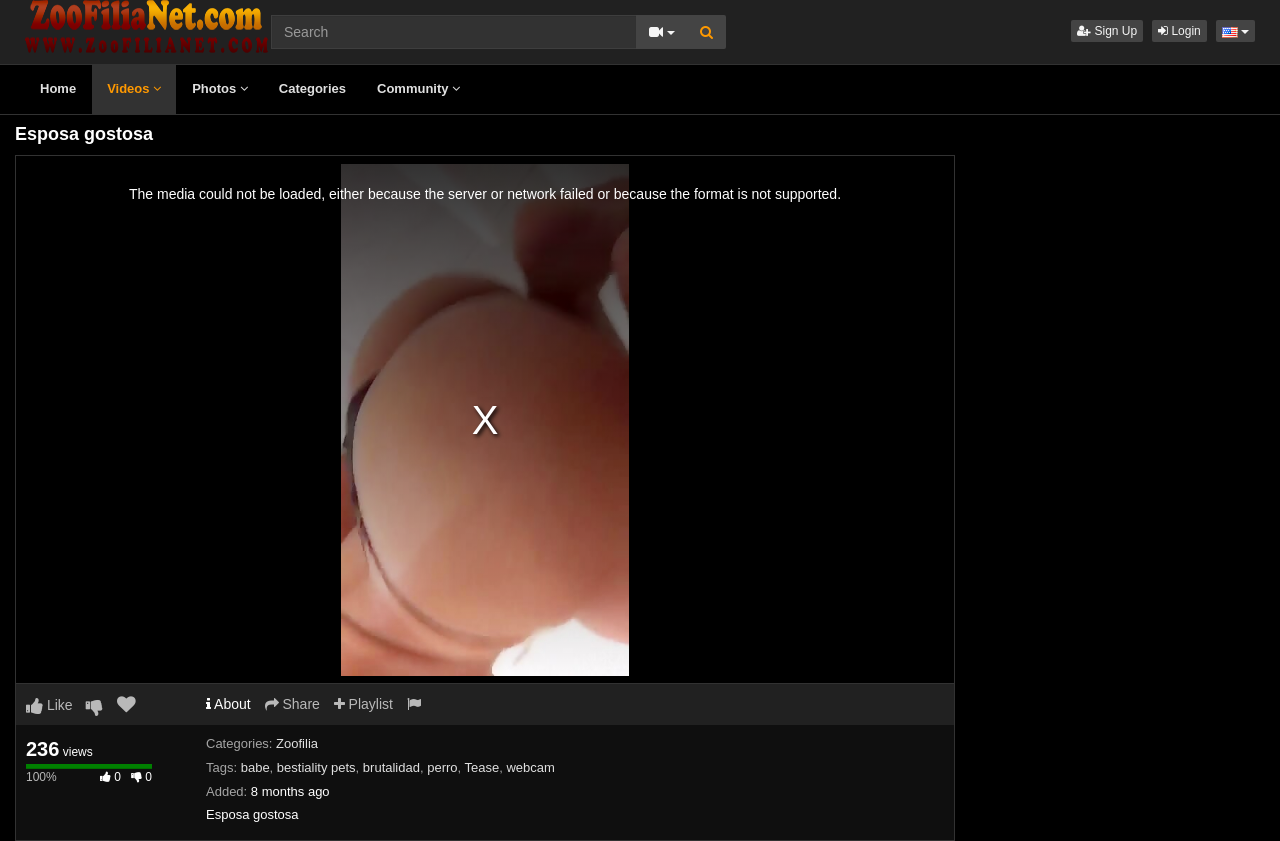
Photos (220, 88)
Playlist (363, 704)
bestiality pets (316, 767)
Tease (482, 767)
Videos (134, 88)
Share (292, 704)
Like (49, 705)
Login (1179, 31)
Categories (312, 88)
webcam (530, 767)
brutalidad (391, 767)
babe (255, 767)
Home (58, 88)
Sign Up (1107, 31)
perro (442, 767)
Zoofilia (297, 743)
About (228, 704)
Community (418, 88)
